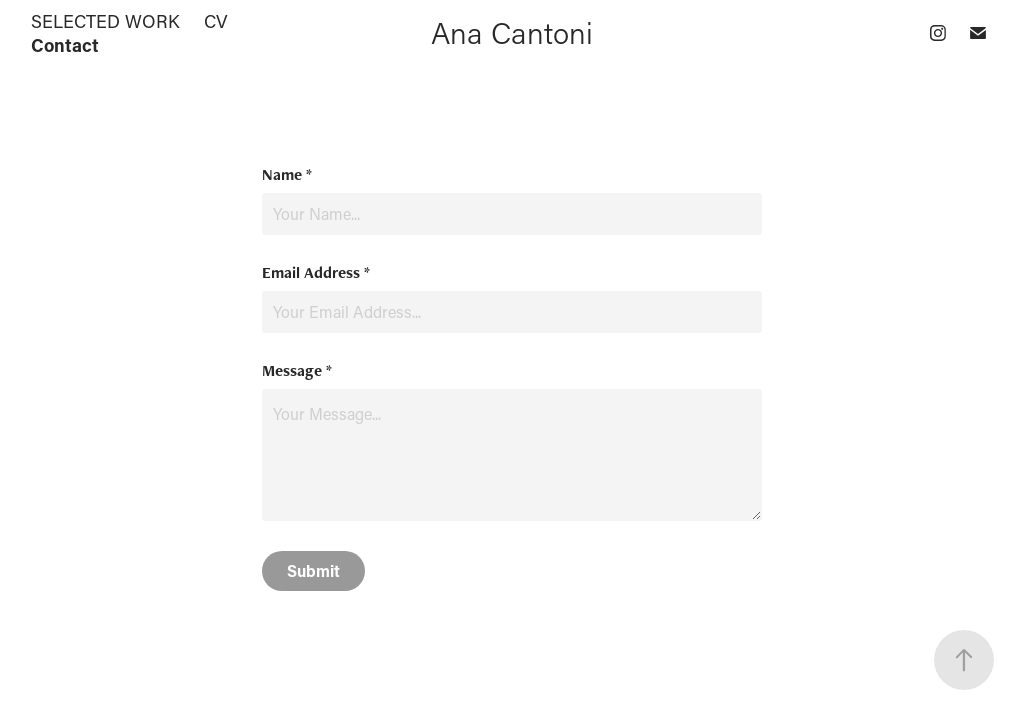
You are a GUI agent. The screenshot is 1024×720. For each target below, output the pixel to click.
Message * (297, 371)
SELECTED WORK (105, 21)
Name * (287, 175)
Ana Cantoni (512, 32)
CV (216, 21)
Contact (65, 45)
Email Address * (316, 273)
